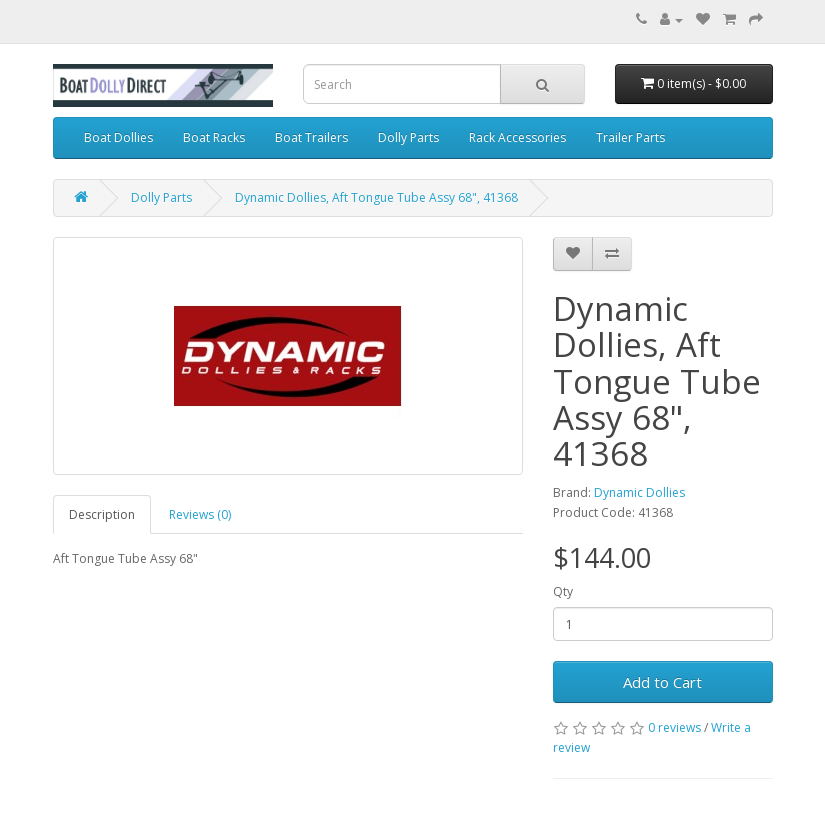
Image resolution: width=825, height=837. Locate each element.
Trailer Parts (630, 137)
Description (102, 514)
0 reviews (674, 727)
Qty (563, 591)
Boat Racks (214, 137)
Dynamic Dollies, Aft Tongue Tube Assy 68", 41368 (376, 197)
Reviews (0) (200, 514)
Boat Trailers (311, 137)
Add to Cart (662, 682)
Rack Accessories (517, 137)
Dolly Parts (408, 137)
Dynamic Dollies (639, 492)
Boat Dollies (118, 137)
